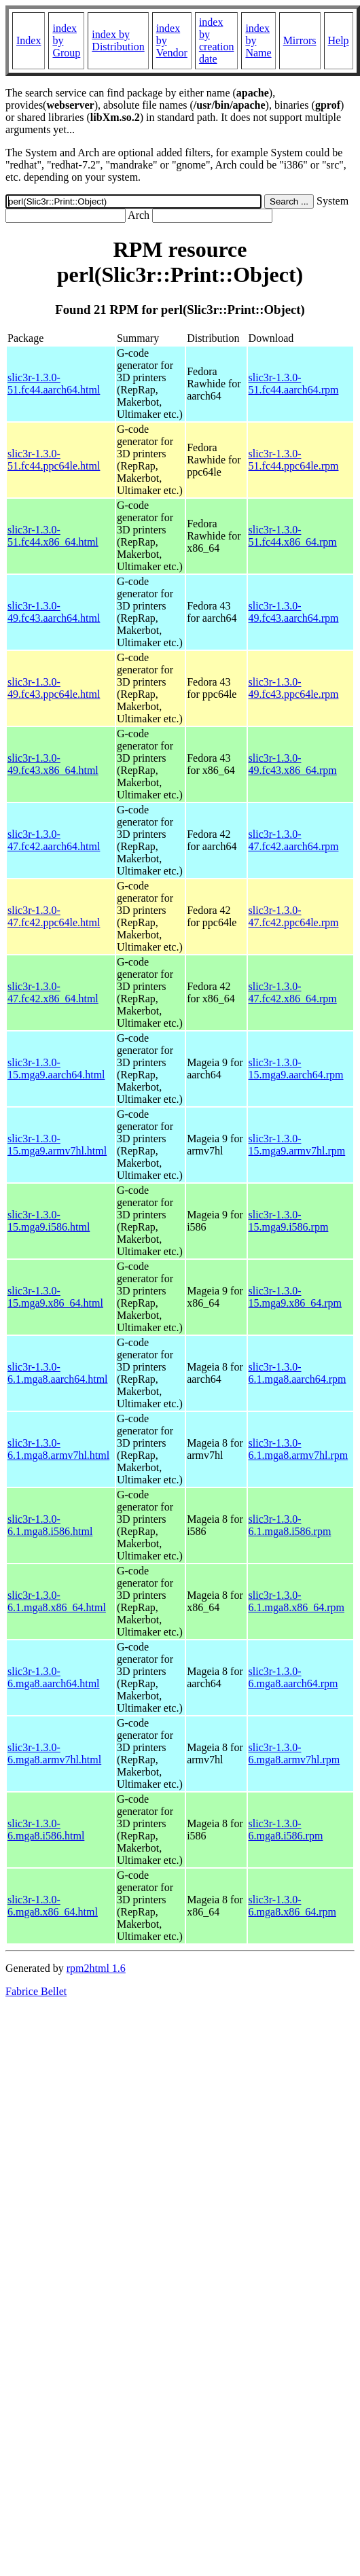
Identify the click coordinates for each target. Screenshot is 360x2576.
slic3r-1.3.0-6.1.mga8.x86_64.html (56, 1601)
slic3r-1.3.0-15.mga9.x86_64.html (55, 1297)
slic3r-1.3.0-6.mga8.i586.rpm (286, 1829)
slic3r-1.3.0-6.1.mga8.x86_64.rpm (296, 1601)
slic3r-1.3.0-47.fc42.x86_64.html (52, 992)
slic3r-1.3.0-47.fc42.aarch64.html (53, 840)
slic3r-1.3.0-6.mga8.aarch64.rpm (293, 1677)
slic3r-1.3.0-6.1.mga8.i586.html (49, 1525)
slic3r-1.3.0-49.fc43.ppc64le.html (53, 688)
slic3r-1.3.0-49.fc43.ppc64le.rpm (294, 688)
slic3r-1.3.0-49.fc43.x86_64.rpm (293, 764)
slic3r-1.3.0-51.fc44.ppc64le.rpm (294, 460)
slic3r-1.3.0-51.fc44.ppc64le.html (53, 460)
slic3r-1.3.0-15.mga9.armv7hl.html (57, 1145)
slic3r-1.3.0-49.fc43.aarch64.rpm (294, 612)
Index (28, 40)
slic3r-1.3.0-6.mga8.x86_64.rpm (292, 1906)
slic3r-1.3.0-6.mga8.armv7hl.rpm (294, 1753)
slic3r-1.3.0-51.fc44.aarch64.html (53, 383)
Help (338, 40)
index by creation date (216, 40)
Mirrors (300, 40)
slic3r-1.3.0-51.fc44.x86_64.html (52, 536)
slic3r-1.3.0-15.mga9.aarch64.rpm (296, 1068)
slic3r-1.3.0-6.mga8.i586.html (45, 1829)
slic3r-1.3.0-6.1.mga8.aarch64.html (57, 1373)
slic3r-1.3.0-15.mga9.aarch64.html (56, 1068)
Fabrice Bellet (36, 1991)
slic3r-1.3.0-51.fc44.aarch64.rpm (294, 383)
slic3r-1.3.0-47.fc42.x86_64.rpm (293, 992)
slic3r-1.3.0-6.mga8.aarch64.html (53, 1677)
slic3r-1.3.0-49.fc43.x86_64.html (52, 764)
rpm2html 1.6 (96, 1968)
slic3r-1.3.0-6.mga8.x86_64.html (52, 1906)
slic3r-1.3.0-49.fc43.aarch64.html (53, 612)
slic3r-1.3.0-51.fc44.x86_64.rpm (293, 536)
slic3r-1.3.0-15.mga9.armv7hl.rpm (297, 1145)
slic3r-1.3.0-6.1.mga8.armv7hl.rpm (298, 1449)
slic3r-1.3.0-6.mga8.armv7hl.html (54, 1753)
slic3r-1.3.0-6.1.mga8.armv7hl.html (58, 1449)
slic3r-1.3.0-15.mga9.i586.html (48, 1221)
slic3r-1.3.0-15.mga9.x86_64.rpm (295, 1297)
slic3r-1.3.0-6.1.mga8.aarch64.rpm (297, 1373)
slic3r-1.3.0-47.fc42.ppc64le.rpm (294, 916)
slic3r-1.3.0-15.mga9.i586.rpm (289, 1221)
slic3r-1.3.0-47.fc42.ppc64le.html (53, 916)
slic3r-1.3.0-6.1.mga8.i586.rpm (290, 1525)
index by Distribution (118, 40)
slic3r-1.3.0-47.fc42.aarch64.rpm (294, 840)
